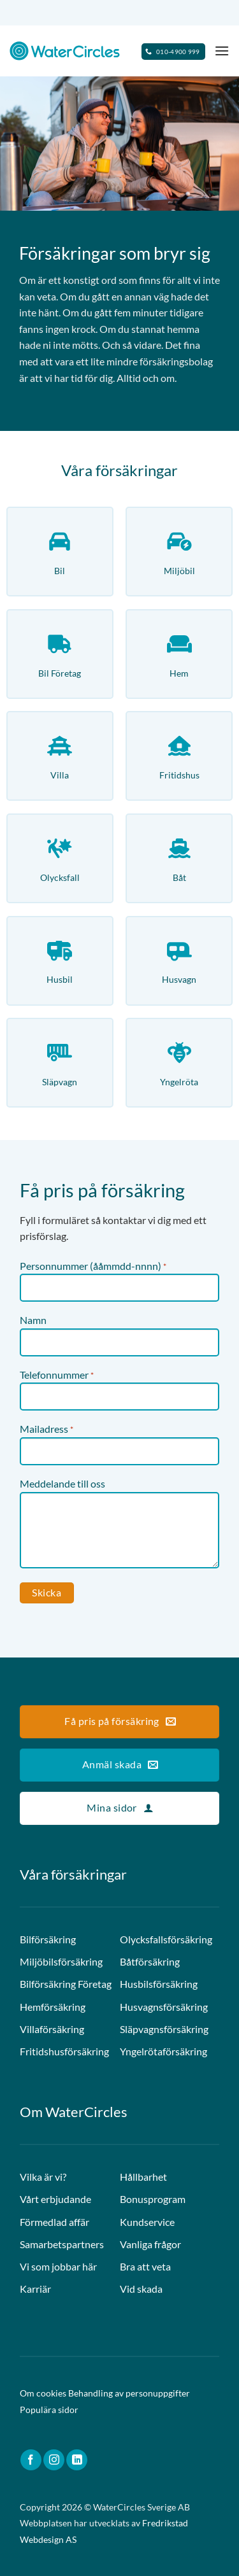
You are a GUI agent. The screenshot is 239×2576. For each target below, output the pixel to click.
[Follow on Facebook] (30, 2459)
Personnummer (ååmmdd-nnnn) (93, 1267)
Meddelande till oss (62, 1483)
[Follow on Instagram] (53, 2459)
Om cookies (43, 2393)
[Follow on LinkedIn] (76, 2459)
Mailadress (46, 1430)
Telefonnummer (57, 1376)
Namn (33, 1320)
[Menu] (221, 50)
